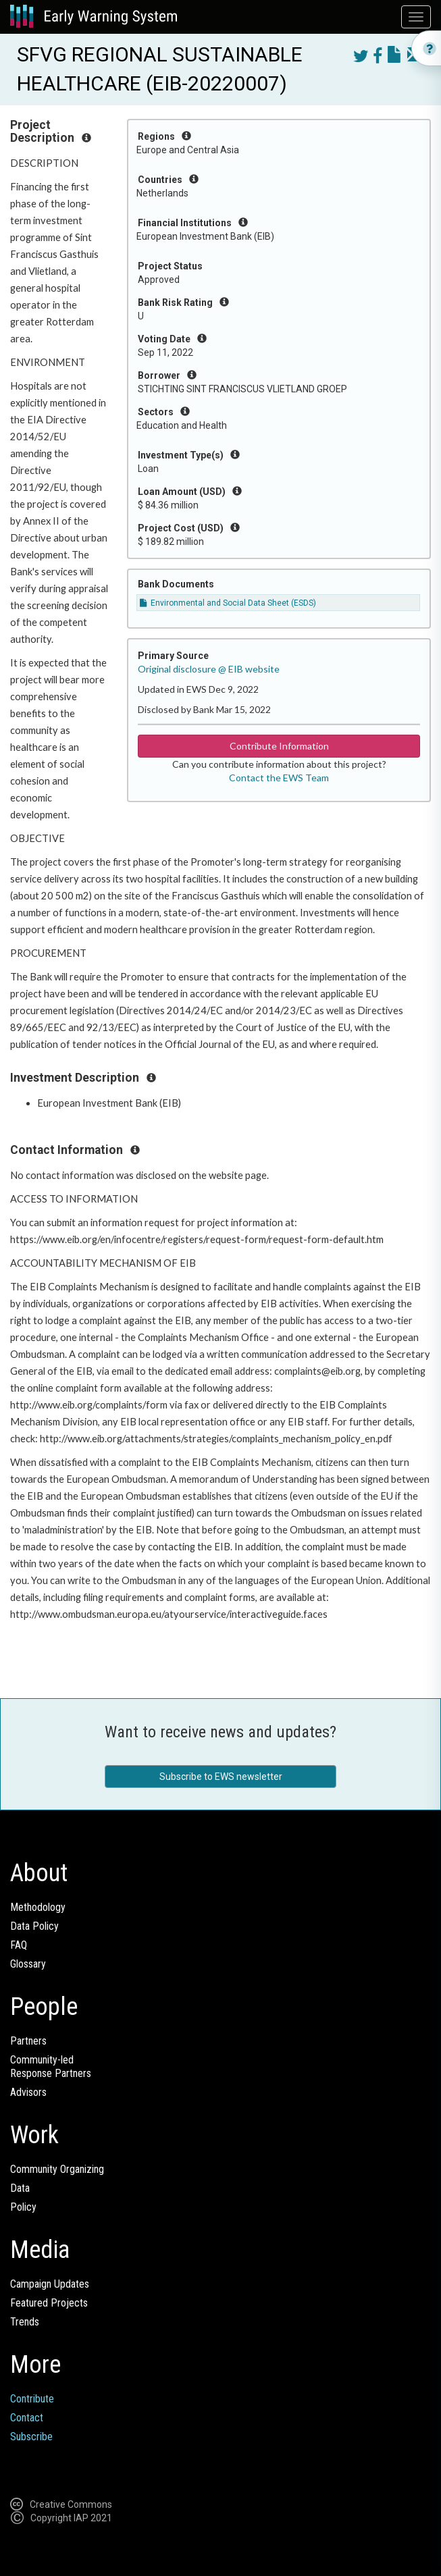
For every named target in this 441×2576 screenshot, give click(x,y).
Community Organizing (57, 2169)
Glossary (28, 1963)
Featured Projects (49, 2302)
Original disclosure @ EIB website (209, 669)
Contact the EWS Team (279, 777)
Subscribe (31, 2436)
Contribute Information (279, 746)
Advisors (28, 2092)
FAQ (18, 1945)
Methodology (38, 1907)
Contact (26, 2417)
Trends (24, 2321)
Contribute (32, 2398)
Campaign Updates (49, 2284)
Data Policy (34, 1926)
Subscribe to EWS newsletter (220, 1776)
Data (20, 2188)
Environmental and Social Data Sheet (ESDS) (228, 603)
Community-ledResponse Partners (50, 2066)
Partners (28, 2040)
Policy (23, 2207)
